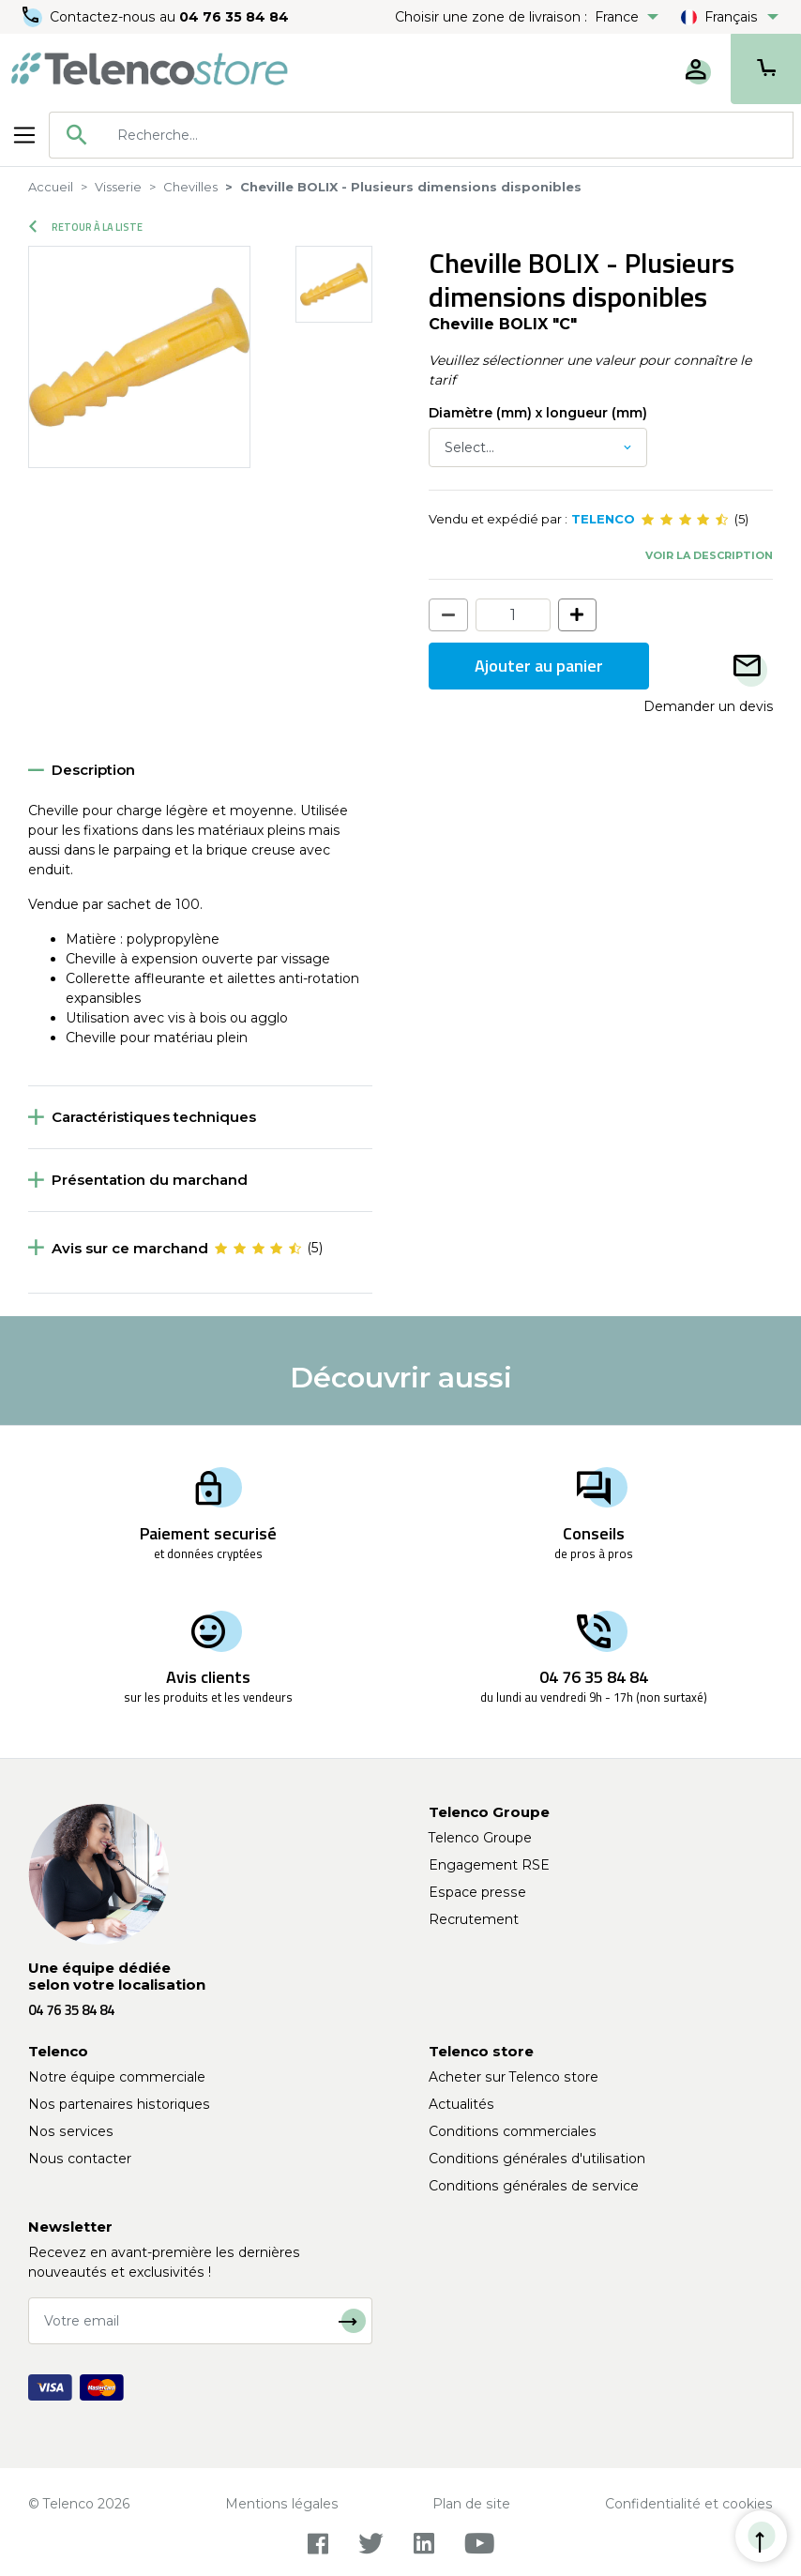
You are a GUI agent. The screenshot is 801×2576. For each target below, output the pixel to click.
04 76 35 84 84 (234, 16)
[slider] (685, 520)
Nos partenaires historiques (119, 2104)
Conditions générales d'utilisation (537, 2158)
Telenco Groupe (480, 1837)
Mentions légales (282, 2503)
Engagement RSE (489, 1864)
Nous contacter (79, 2158)
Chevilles (190, 186)
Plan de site (471, 2503)
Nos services (70, 2131)
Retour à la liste (86, 227)
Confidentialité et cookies (689, 2503)
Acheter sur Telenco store (513, 2076)
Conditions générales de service (534, 2185)
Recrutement (474, 1919)
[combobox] (421, 135)
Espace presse (477, 1892)
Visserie (118, 186)
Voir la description (709, 555)
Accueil (50, 186)
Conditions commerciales (513, 2131)
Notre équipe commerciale (116, 2076)
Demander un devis (708, 706)
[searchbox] (448, 135)
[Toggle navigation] (24, 135)
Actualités (461, 2104)
